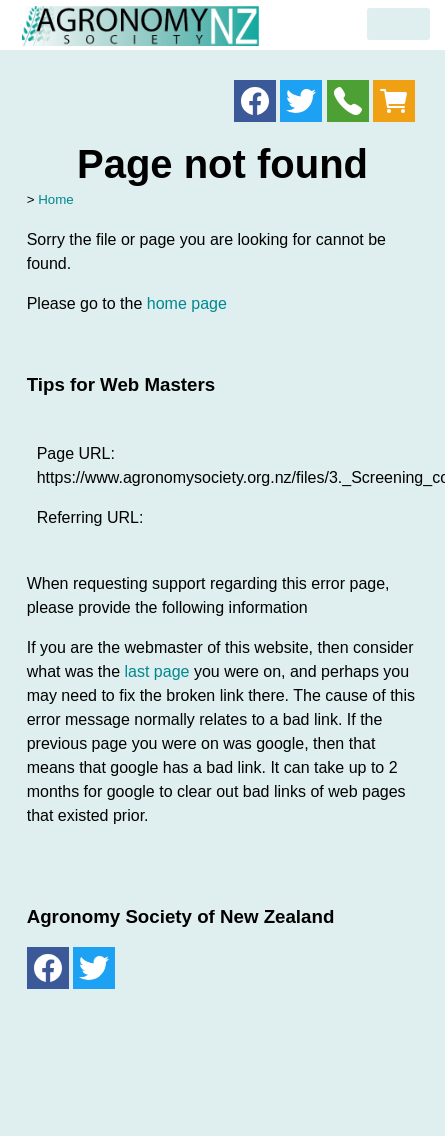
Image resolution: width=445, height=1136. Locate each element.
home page (187, 303)
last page (157, 671)
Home (56, 199)
